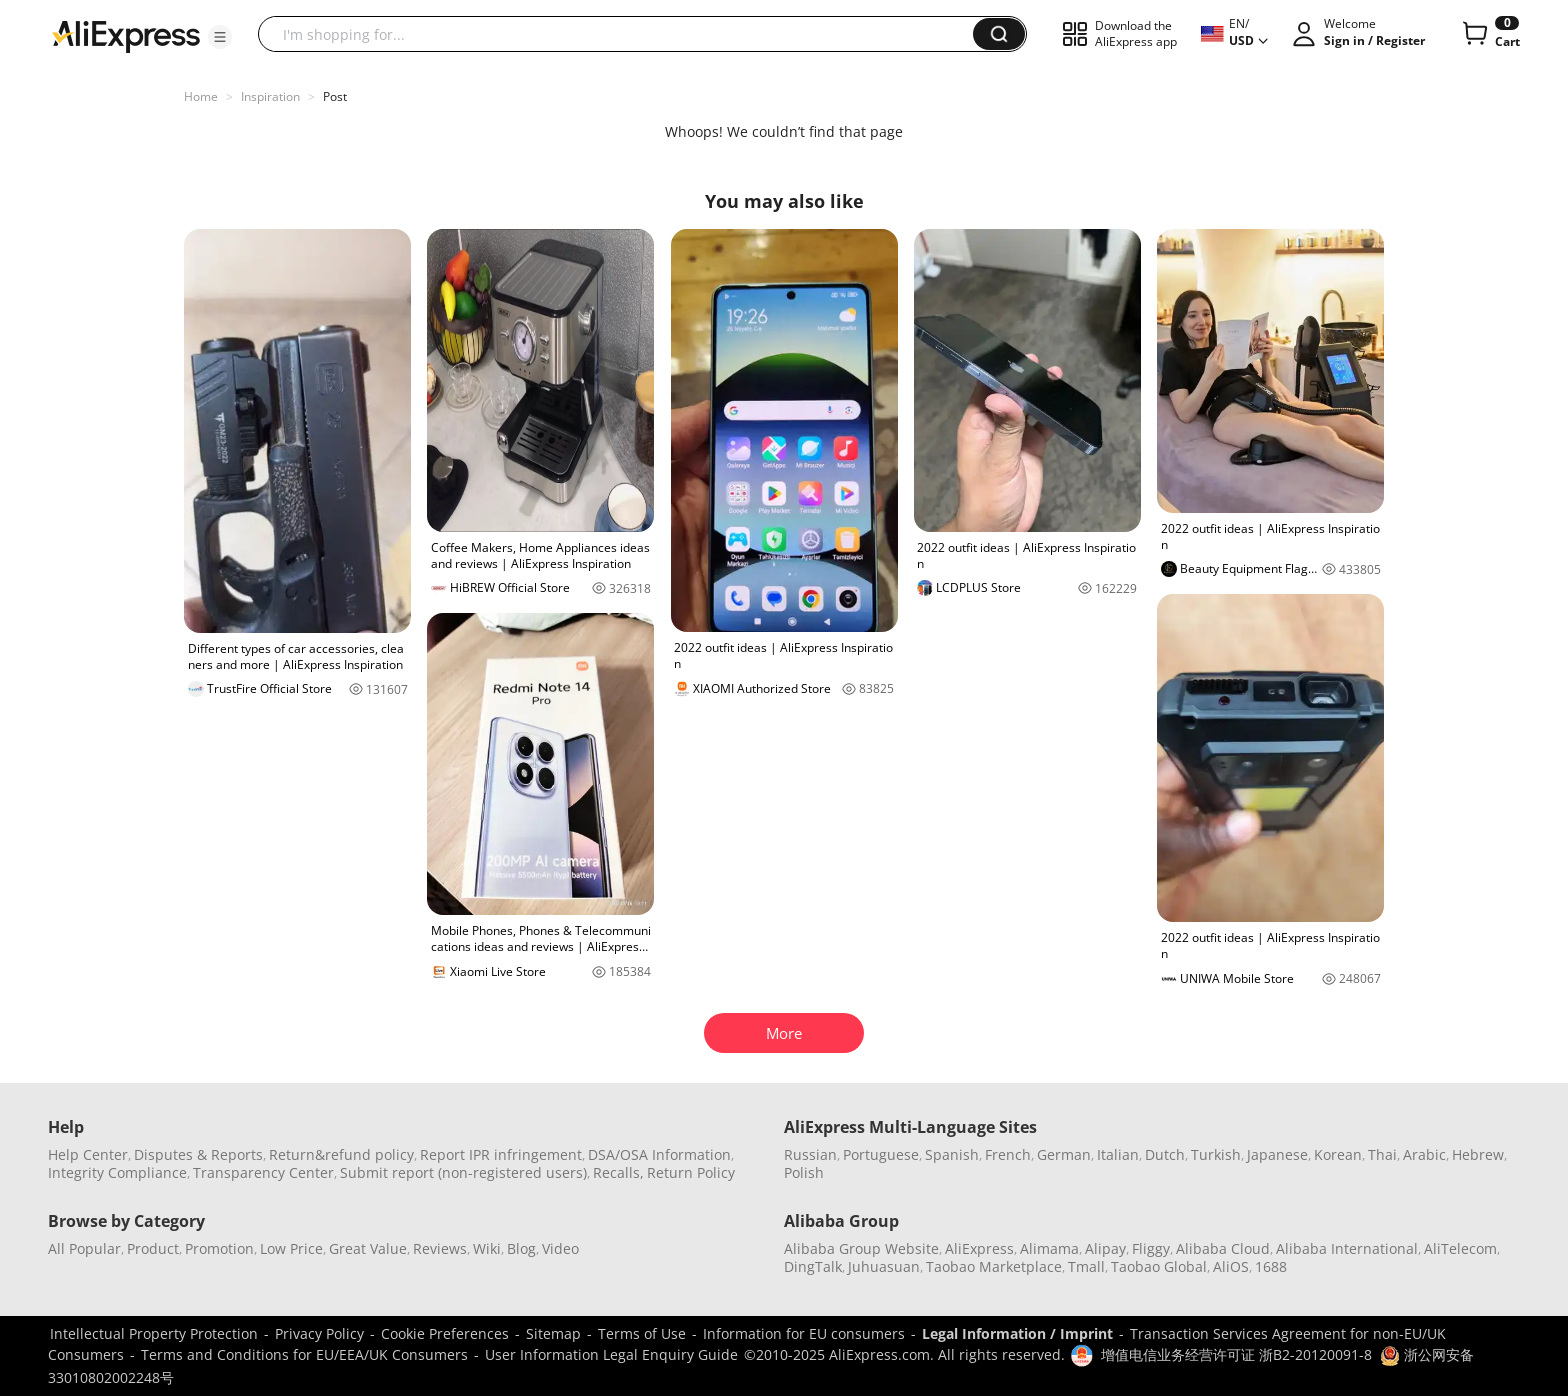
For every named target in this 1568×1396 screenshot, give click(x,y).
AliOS (1231, 1266)
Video (560, 1248)
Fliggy (1151, 1248)
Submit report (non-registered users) (463, 1172)
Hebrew (1478, 1154)
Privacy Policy (319, 1333)
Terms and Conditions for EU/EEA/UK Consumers (304, 1354)
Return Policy (691, 1172)
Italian (1118, 1154)
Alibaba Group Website (861, 1248)
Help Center (88, 1154)
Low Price (291, 1248)
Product (153, 1248)
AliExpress (979, 1248)
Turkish (1216, 1154)
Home (201, 96)
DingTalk (813, 1266)
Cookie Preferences (445, 1333)
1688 (1271, 1266)
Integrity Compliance (117, 1172)
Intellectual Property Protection (154, 1333)
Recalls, (618, 1172)
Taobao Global (1159, 1266)
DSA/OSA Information (659, 1154)
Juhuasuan (884, 1266)
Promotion (219, 1248)
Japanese (1277, 1154)
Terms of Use (642, 1333)
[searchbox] (623, 34)
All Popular (84, 1248)
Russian (810, 1154)
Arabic (1424, 1154)
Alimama (1049, 1248)
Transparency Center (263, 1172)
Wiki (487, 1248)
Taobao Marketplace (994, 1266)
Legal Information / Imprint (1017, 1333)
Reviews (440, 1248)
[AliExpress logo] (126, 35)
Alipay (1105, 1248)
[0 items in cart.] (1489, 34)
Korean (1338, 1154)
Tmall (1086, 1266)
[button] (220, 37)
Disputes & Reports (198, 1154)
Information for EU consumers (804, 1333)
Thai (1382, 1154)
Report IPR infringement (501, 1154)
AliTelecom (1460, 1248)
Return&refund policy (341, 1154)
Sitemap (553, 1333)
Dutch (1165, 1154)
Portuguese (881, 1154)
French (1008, 1154)
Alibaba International (1347, 1248)
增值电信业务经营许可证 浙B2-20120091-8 (1236, 1354)
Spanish (952, 1154)
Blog (521, 1248)
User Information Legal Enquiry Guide (611, 1354)
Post (335, 96)
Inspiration (270, 96)
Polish (804, 1172)
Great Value (368, 1248)
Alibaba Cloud (1223, 1248)
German (1064, 1154)
